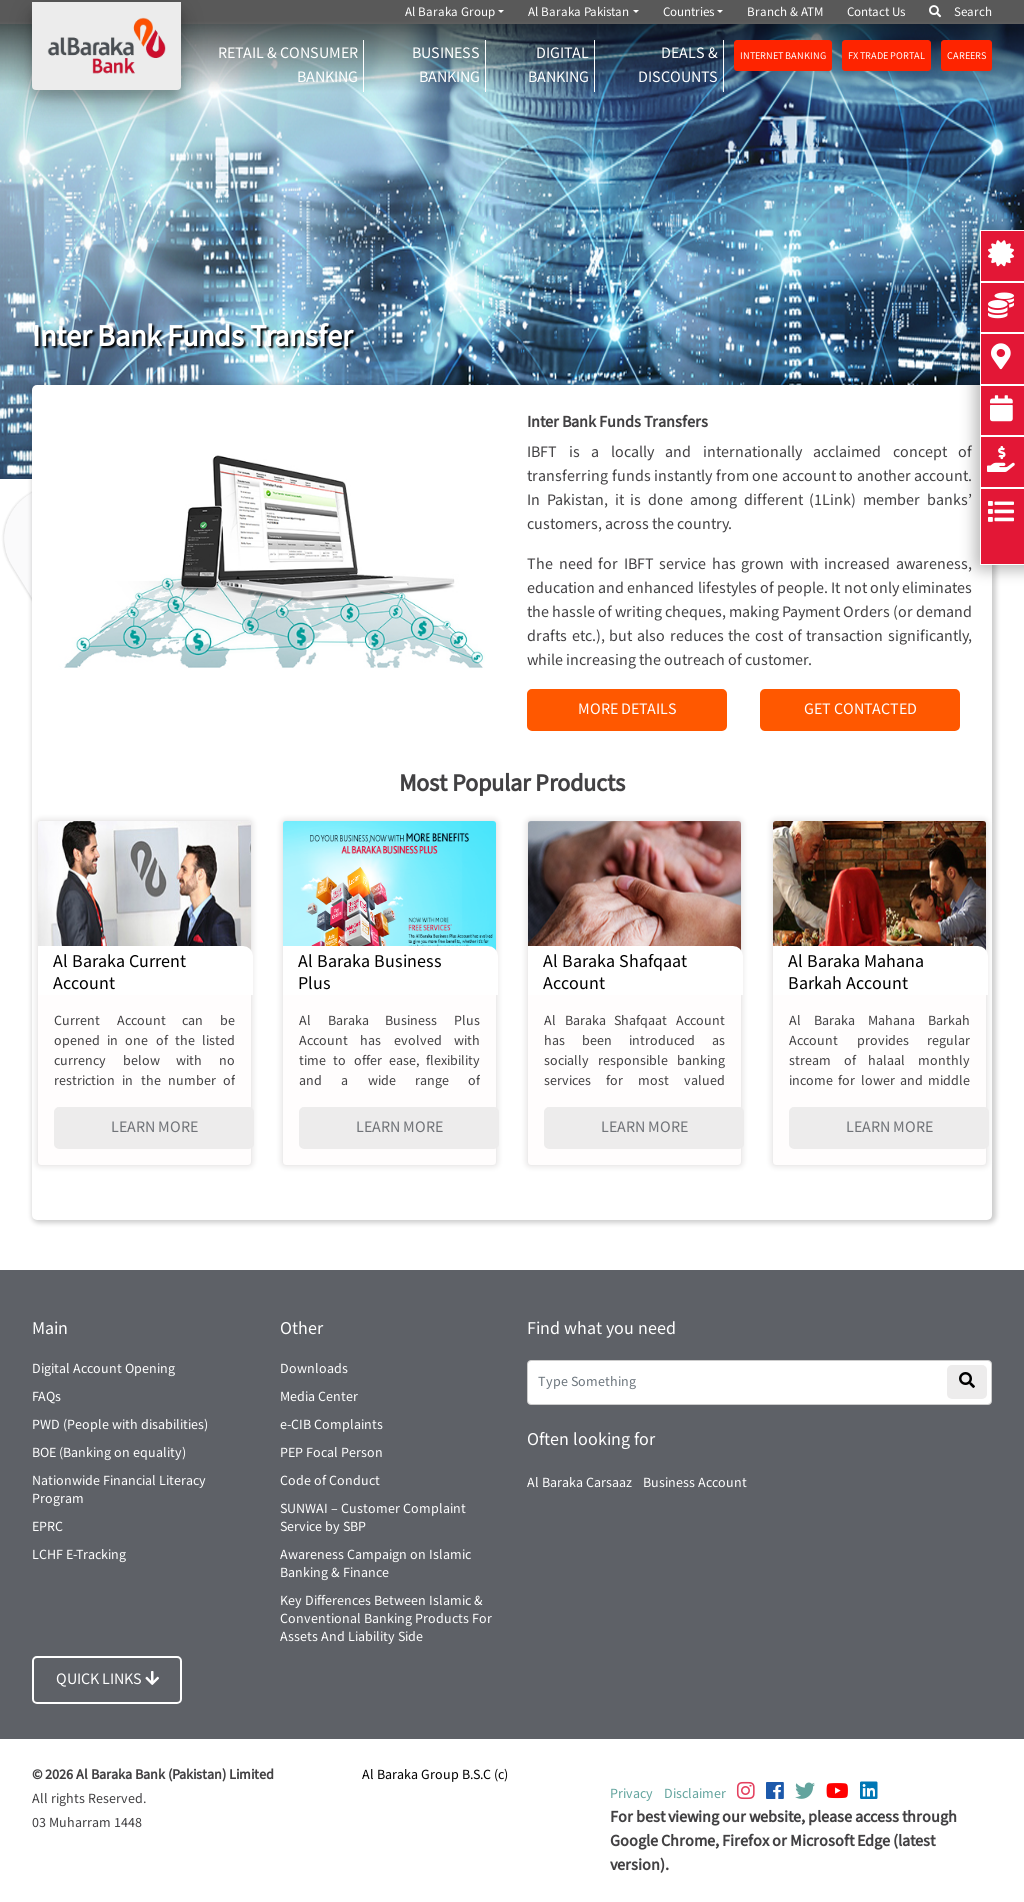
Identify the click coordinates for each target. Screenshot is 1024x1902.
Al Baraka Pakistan (578, 12)
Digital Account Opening (103, 1369)
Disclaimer (695, 1794)
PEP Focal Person (331, 1453)
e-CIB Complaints (331, 1425)
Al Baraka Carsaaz (579, 1483)
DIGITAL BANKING (558, 65)
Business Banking (446, 65)
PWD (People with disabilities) (120, 1425)
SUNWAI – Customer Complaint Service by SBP (373, 1518)
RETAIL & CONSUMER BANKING (288, 65)
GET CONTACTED (860, 709)
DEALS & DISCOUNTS (678, 65)
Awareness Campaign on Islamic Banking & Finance (375, 1564)
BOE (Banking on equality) (109, 1453)
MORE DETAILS (627, 709)
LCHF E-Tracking (79, 1555)
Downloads (314, 1369)
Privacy (631, 1794)
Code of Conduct (330, 1481)
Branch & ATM (785, 12)
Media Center (319, 1397)
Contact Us (876, 12)
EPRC (47, 1527)
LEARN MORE (154, 1127)
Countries (688, 12)
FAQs (46, 1397)
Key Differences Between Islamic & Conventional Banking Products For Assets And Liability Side (386, 1619)
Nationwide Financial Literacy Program (119, 1490)
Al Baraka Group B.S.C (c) (435, 1775)
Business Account (695, 1483)
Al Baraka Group (450, 12)
